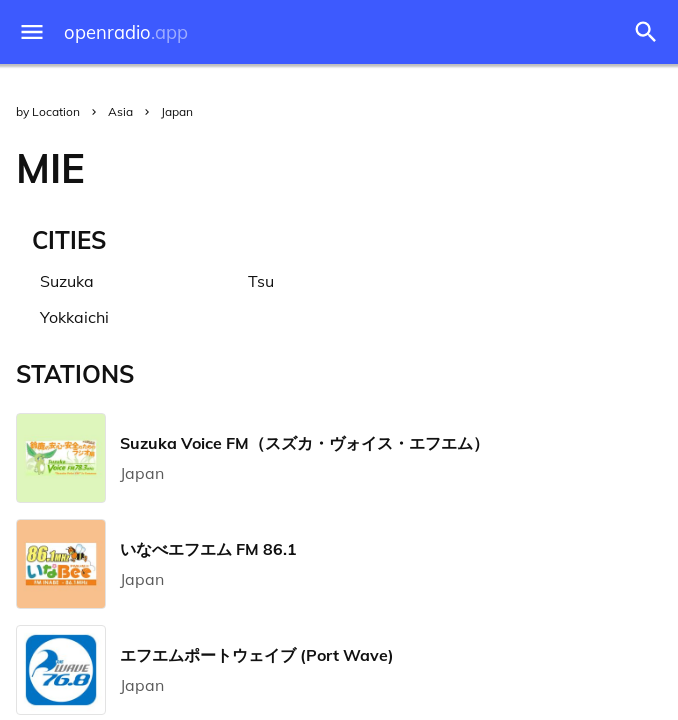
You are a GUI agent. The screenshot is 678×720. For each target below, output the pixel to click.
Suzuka (67, 281)
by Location (48, 111)
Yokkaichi (74, 317)
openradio (126, 32)
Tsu (261, 281)
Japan (177, 111)
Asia (120, 111)
